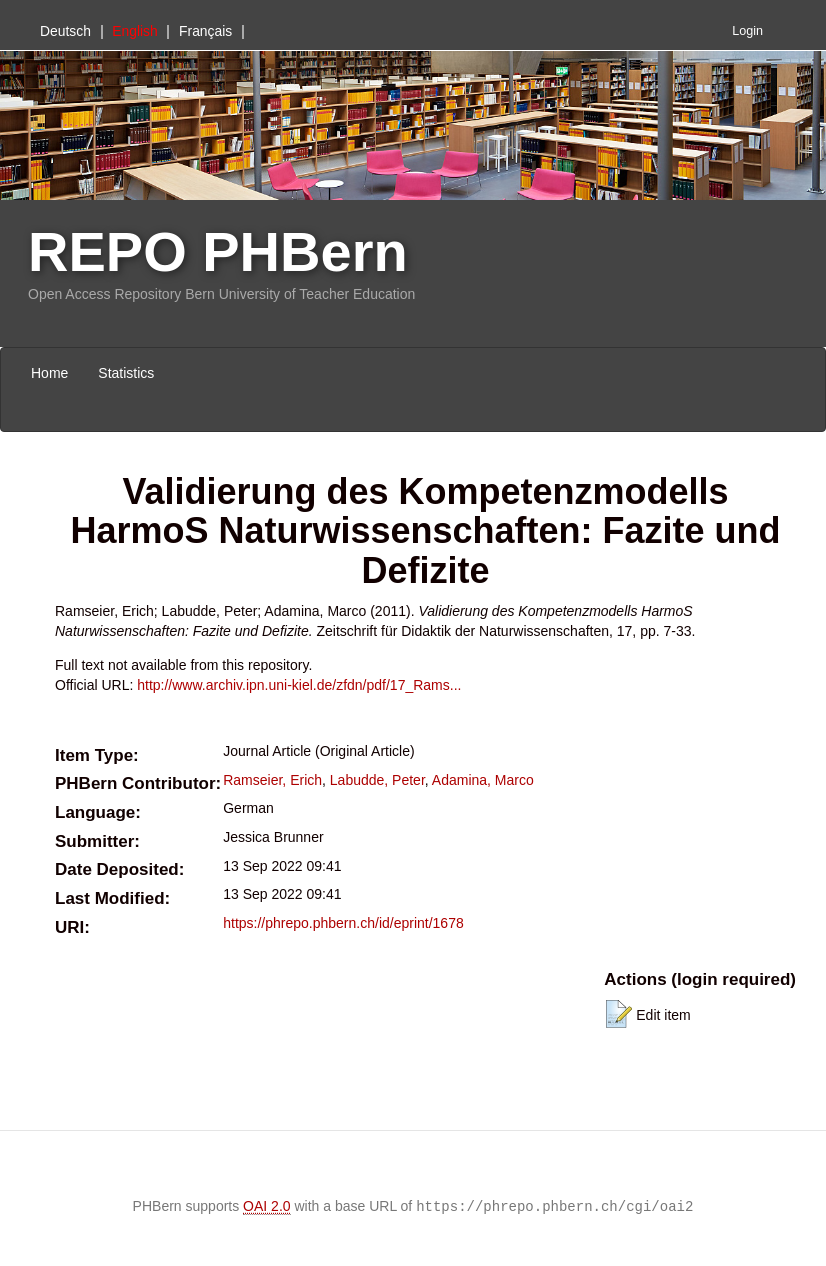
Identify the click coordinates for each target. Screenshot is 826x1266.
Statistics (126, 373)
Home (49, 373)
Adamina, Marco (483, 780)
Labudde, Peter (377, 780)
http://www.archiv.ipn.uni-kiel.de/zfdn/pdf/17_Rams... (299, 685)
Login (747, 31)
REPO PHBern (218, 251)
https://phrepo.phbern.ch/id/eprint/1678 (343, 923)
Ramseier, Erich (272, 780)
